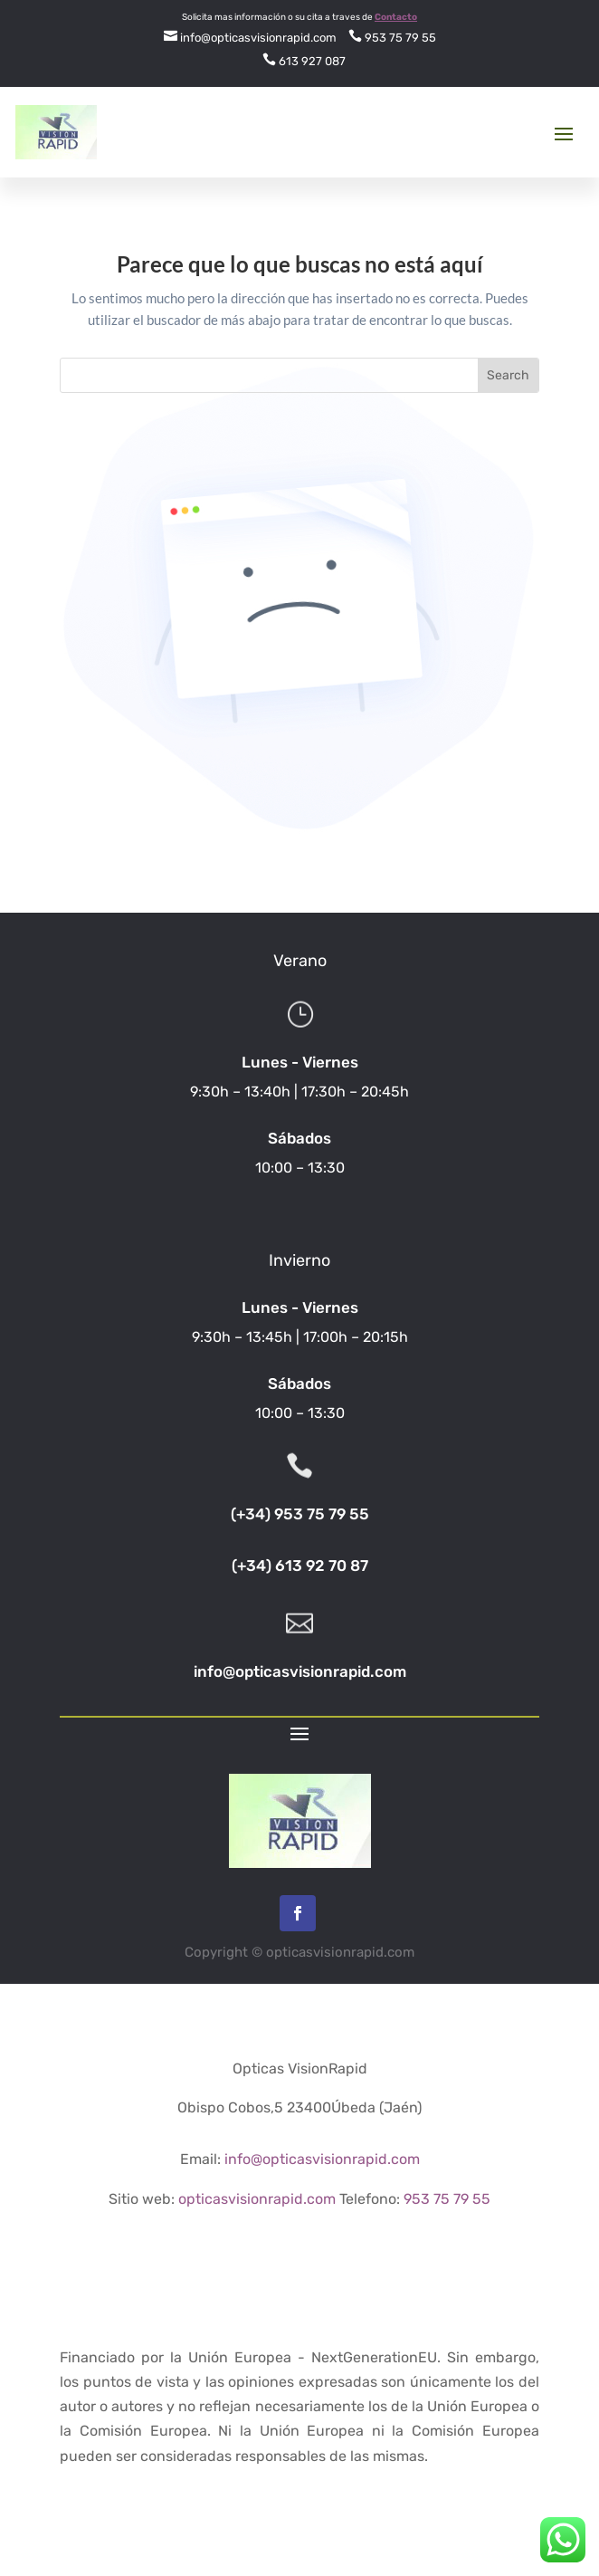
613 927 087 (304, 61)
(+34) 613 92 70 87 (300, 1565)
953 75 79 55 (392, 37)
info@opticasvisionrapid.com (250, 37)
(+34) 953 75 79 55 (300, 1514)
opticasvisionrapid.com (257, 2198)
